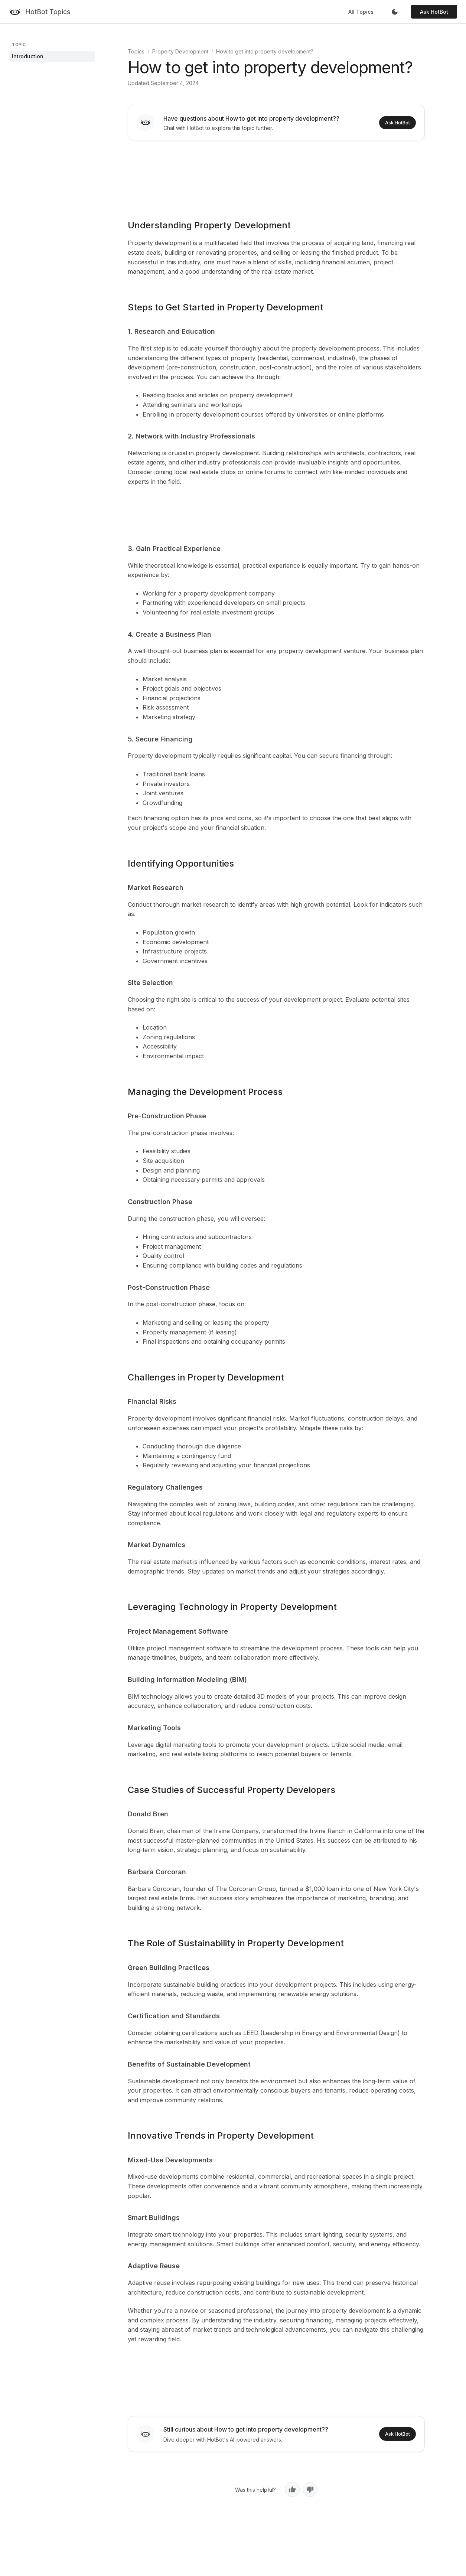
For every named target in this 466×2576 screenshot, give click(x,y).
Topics (136, 51)
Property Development (180, 51)
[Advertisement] (276, 175)
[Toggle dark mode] (394, 11)
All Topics (361, 12)
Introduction (27, 56)
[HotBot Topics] (39, 12)
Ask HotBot (434, 12)
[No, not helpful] (310, 2489)
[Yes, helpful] (292, 2489)
